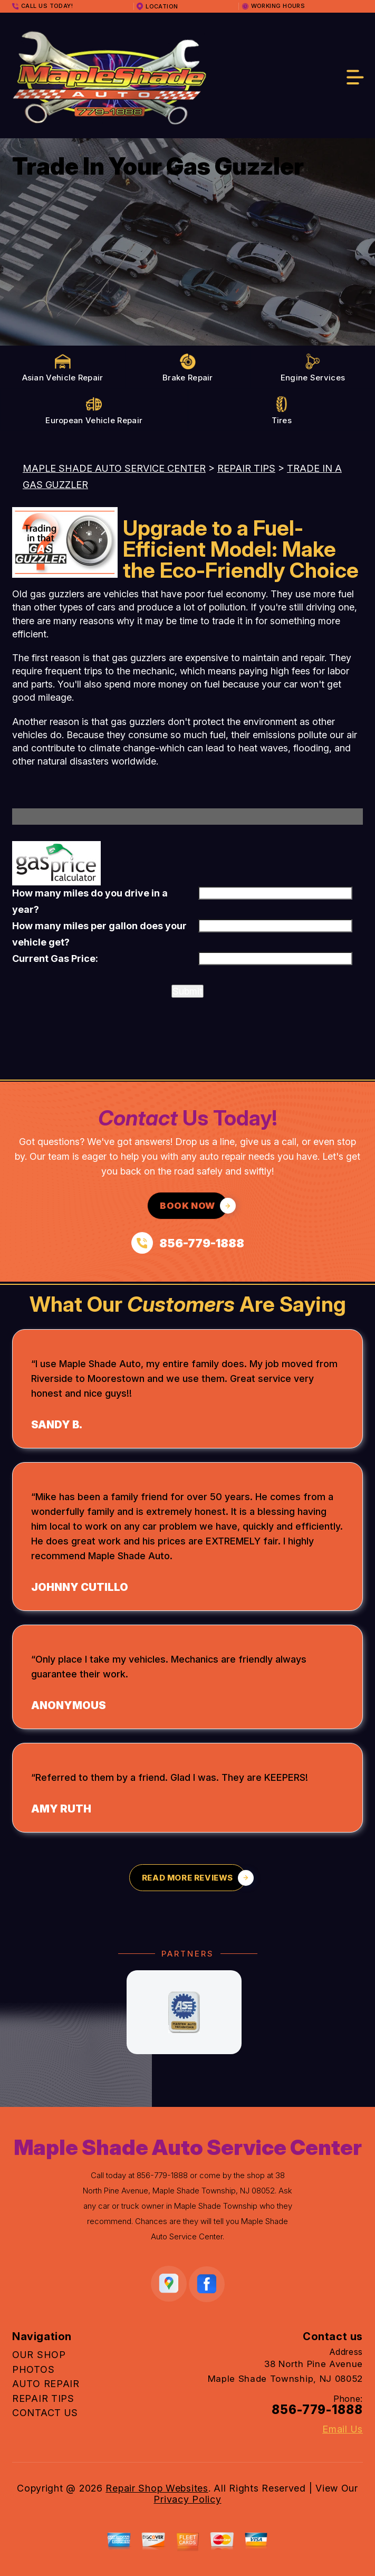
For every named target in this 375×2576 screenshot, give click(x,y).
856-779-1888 (162, 2175)
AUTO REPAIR (46, 2383)
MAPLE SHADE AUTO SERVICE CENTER (114, 468)
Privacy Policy (187, 2499)
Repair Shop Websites (156, 2488)
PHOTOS (33, 2369)
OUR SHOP (39, 2354)
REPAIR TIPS (246, 468)
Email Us (342, 2429)
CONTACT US (45, 2412)
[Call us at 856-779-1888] (187, 1243)
